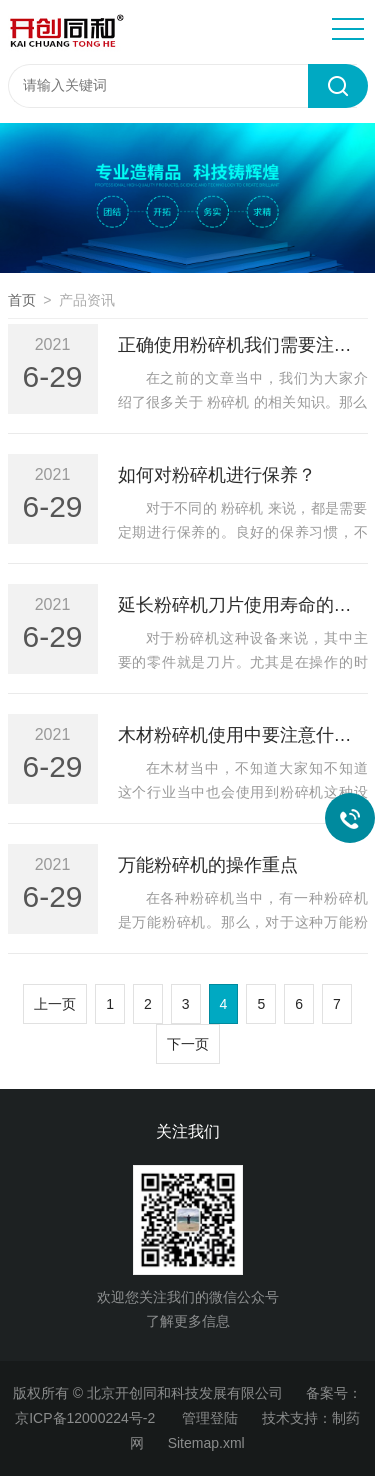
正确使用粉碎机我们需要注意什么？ (243, 345)
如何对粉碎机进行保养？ (217, 475)
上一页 (55, 1004)
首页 (22, 300)
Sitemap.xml (206, 1443)
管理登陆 (210, 1418)
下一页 (188, 1044)
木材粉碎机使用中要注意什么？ (243, 735)
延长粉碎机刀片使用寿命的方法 (243, 605)
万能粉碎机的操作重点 (208, 865)
